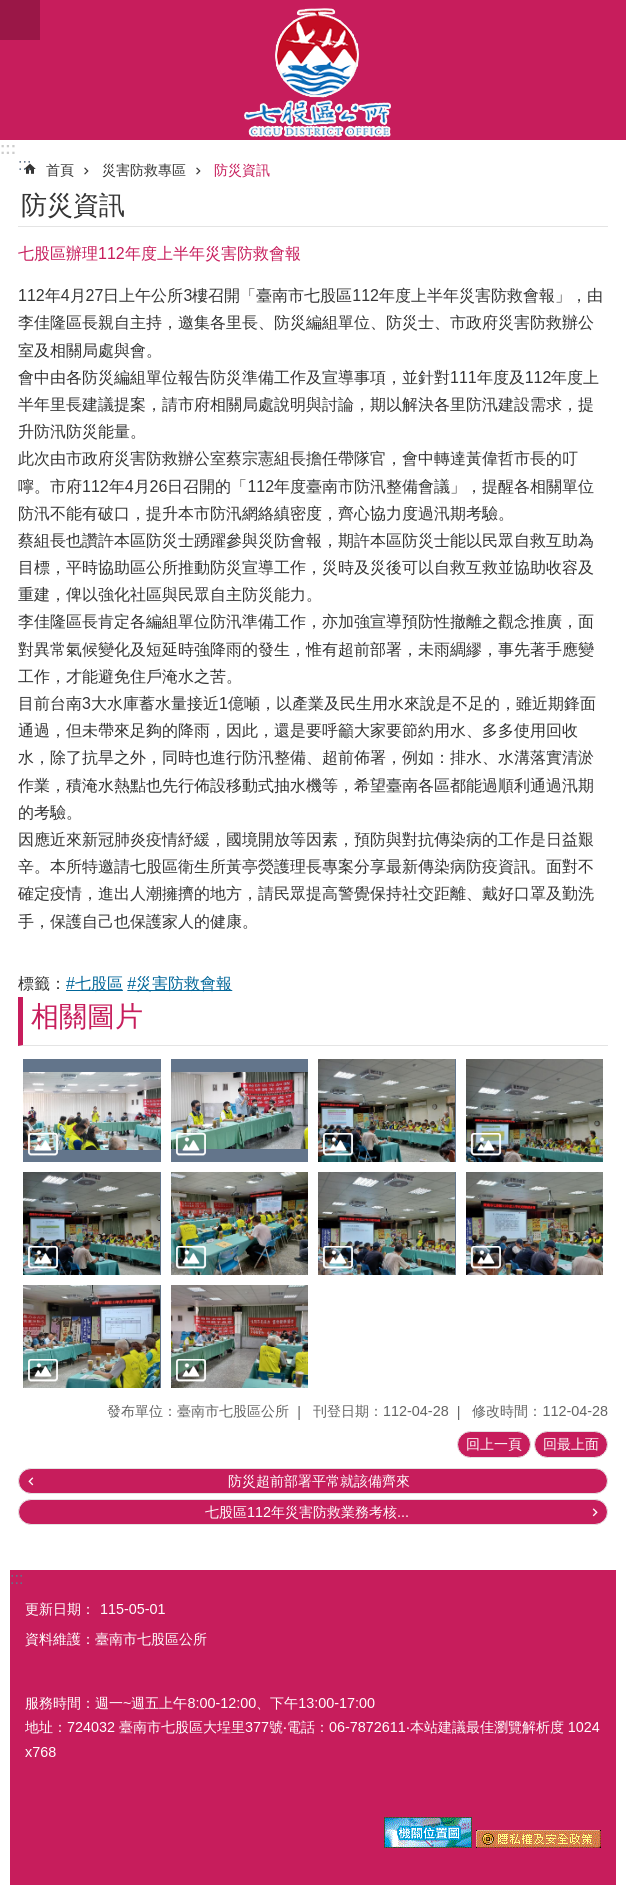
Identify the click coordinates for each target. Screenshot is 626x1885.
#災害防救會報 (179, 983)
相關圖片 (87, 1016)
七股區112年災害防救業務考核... (307, 1512)
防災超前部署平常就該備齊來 (319, 1481)
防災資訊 (242, 170)
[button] (92, 1110)
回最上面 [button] (571, 1444)
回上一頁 (494, 1444)
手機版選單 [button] (20, 20)
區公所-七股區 (313, 70)
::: (8, 148)
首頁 (60, 170)
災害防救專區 (144, 170)
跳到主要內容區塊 (10, 10)
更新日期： (60, 1609)
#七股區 (94, 983)
